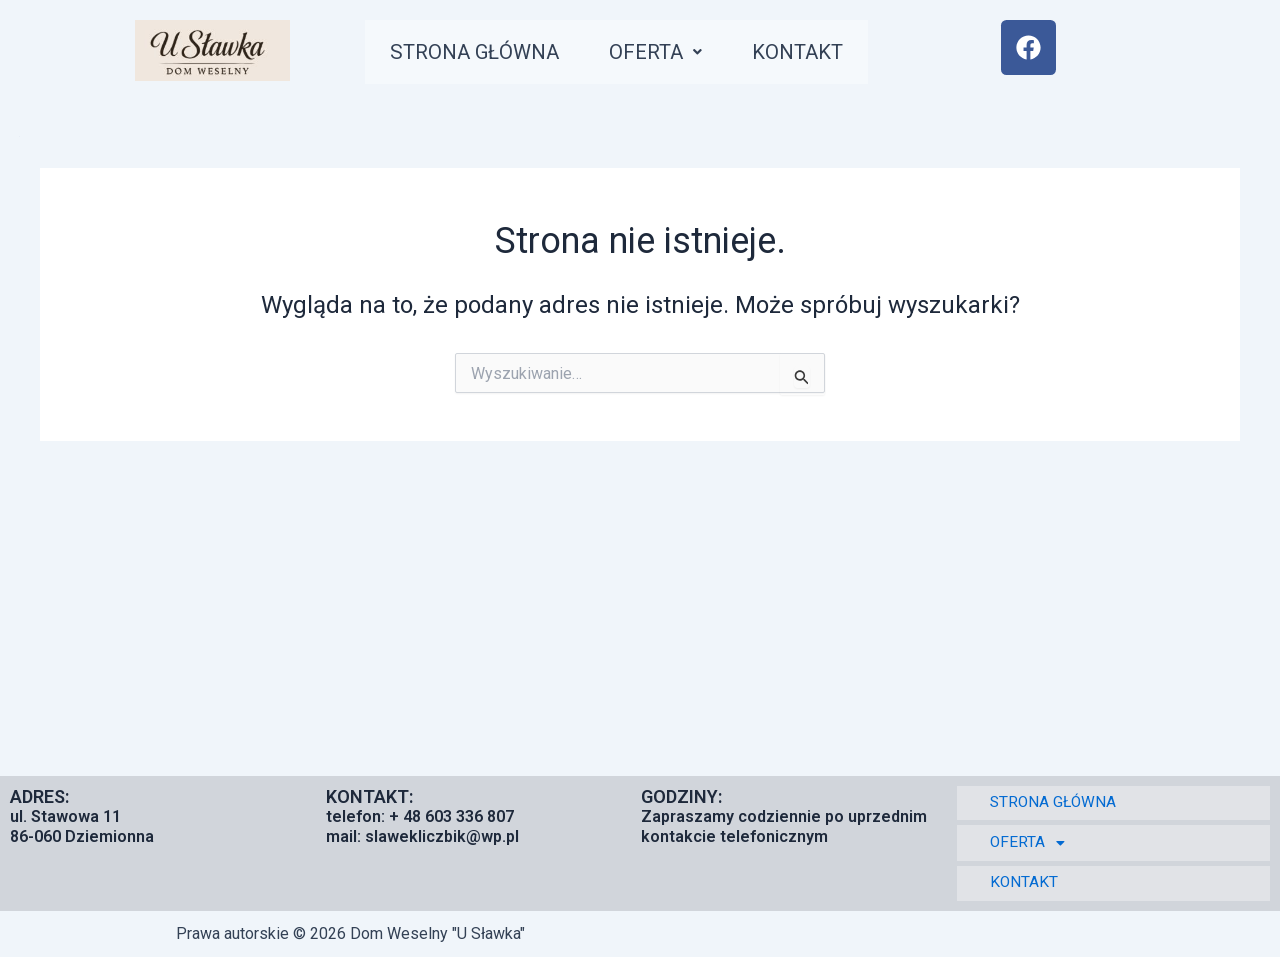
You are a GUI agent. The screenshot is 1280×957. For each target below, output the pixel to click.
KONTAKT (832, 56)
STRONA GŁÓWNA (485, 56)
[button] (680, 56)
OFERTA (680, 56)
